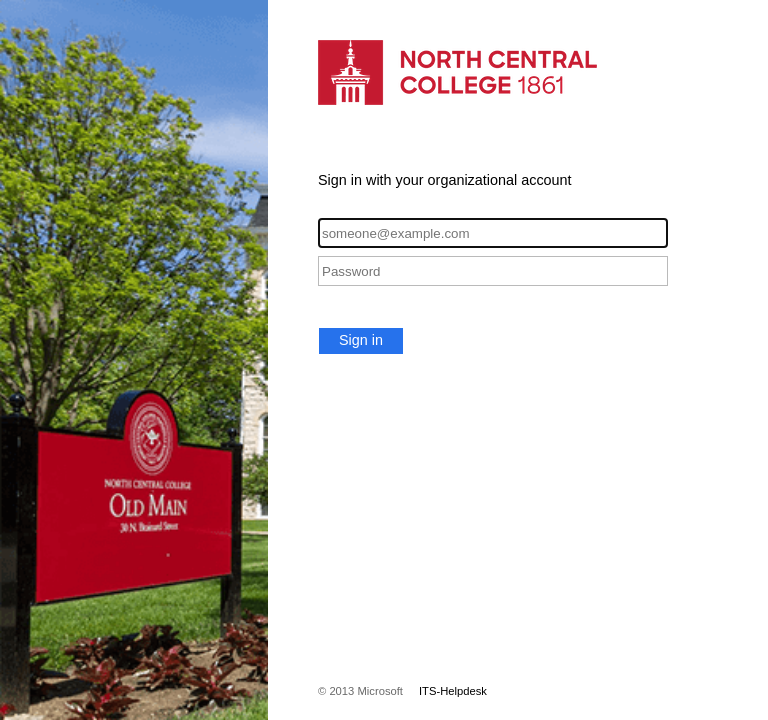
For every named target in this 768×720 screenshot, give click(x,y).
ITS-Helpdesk (453, 691)
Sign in (361, 340)
